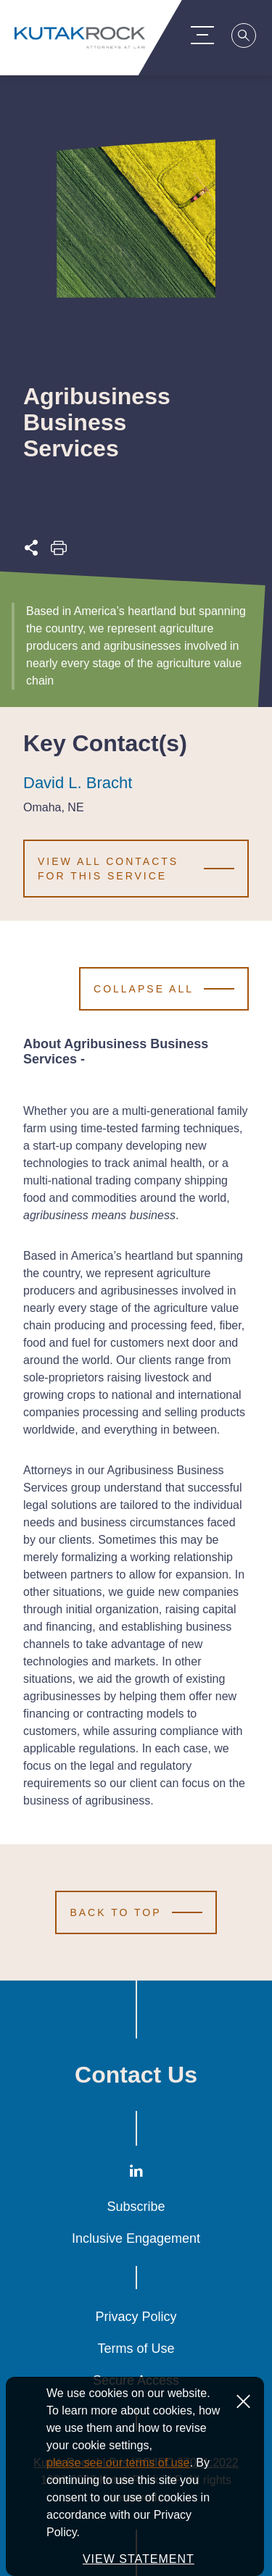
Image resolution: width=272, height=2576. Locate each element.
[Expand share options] (31, 552)
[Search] (252, 37)
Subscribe (136, 2206)
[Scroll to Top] (135, 1912)
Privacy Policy (135, 2316)
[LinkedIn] (136, 2173)
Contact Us (136, 2074)
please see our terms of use (117, 2462)
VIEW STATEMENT (138, 2559)
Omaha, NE (53, 807)
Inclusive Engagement (136, 2238)
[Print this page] (59, 552)
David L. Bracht (77, 783)
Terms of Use (135, 2348)
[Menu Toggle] (209, 34)
